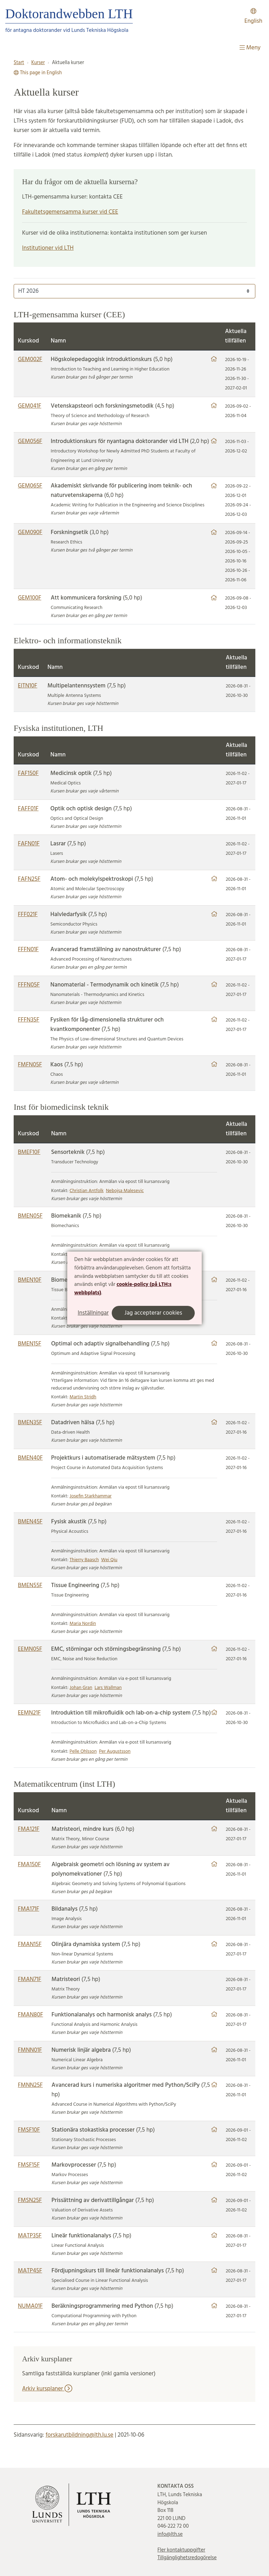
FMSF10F (29, 2130)
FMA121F (29, 1829)
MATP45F (30, 2271)
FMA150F (29, 1864)
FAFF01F (28, 808)
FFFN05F (29, 985)
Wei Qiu (109, 1560)
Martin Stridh (83, 1397)
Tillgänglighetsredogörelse (186, 2558)
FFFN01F (28, 949)
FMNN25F (30, 2085)
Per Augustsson (115, 1751)
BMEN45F (30, 1521)
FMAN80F (30, 2015)
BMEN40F (30, 1458)
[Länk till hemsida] (214, 359)
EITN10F (27, 686)
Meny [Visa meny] (250, 48)
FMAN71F (29, 1979)
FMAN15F (30, 1944)
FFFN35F (28, 1020)
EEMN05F (30, 1649)
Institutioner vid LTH (48, 248)
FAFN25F (29, 879)
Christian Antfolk (87, 1190)
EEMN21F (29, 1713)
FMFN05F (30, 1064)
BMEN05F (30, 1216)
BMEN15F (29, 1344)
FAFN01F (29, 844)
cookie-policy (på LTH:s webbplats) (123, 1288)
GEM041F (29, 406)
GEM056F (30, 441)
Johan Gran (81, 1687)
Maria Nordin (83, 1623)
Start (19, 63)
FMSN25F (30, 2200)
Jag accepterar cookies (153, 1313)
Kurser (38, 63)
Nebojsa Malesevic (125, 1190)
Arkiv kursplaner (47, 2389)
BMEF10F (29, 1152)
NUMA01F (30, 2306)
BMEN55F (30, 1585)
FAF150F (28, 773)
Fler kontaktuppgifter (181, 2550)
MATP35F (30, 2236)
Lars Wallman (108, 1687)
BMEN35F (30, 1422)
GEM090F (30, 532)
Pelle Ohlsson (83, 1751)
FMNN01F (30, 2050)
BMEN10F (29, 1280)
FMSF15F (29, 2165)
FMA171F (28, 1909)
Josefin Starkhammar (91, 1496)
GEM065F (30, 486)
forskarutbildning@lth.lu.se (79, 2435)
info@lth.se (169, 2534)
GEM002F (30, 359)
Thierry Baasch (84, 1560)
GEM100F (29, 598)
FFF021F (27, 914)
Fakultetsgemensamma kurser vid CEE (70, 212)
